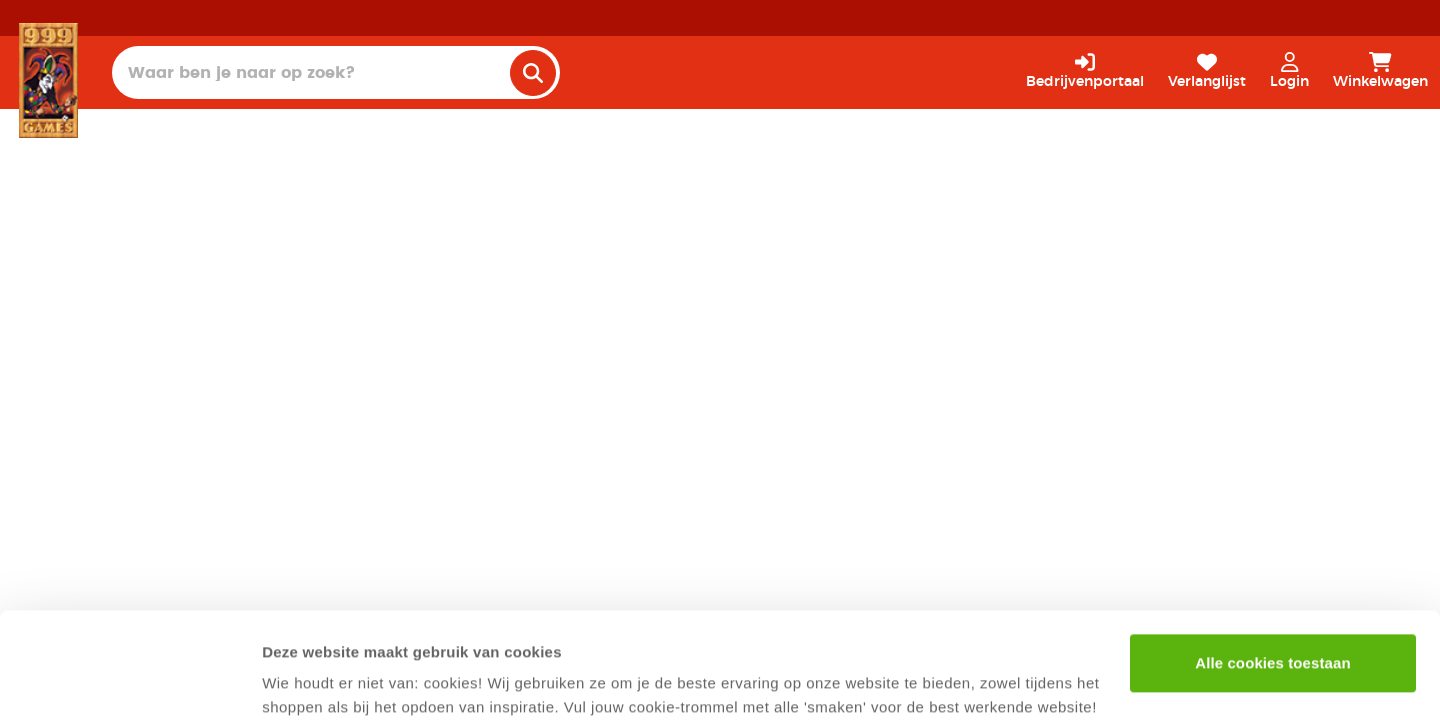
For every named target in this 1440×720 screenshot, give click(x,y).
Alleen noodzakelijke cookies (1273, 622)
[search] (533, 73)
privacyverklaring (407, 625)
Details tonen (309, 680)
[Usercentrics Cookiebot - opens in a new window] (129, 681)
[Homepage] (48, 80)
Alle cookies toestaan (1273, 557)
